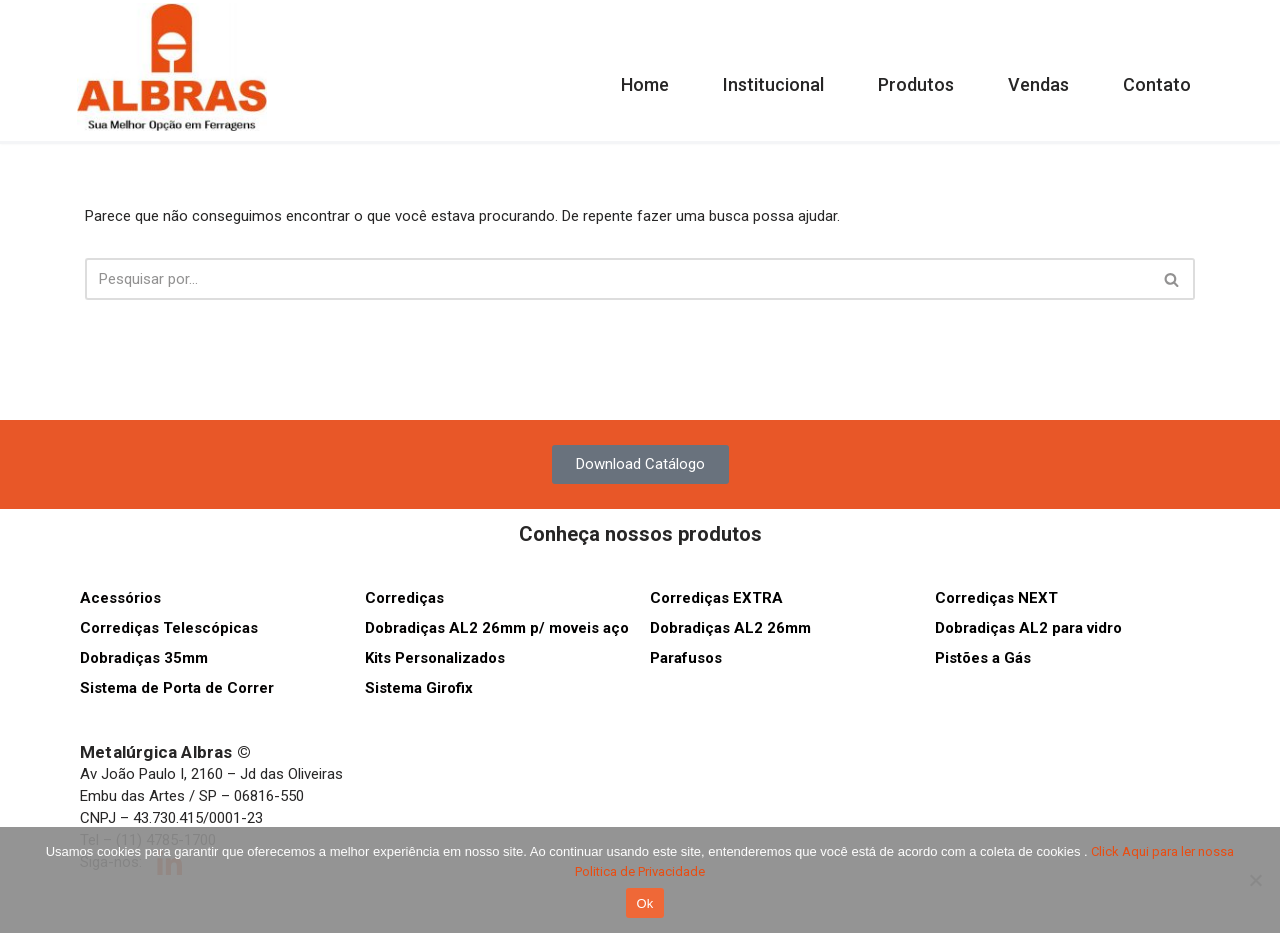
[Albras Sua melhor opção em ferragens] (172, 67)
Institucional (773, 84)
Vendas (1038, 84)
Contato (1157, 84)
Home (645, 84)
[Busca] (617, 279)
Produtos (916, 84)
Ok (644, 903)
